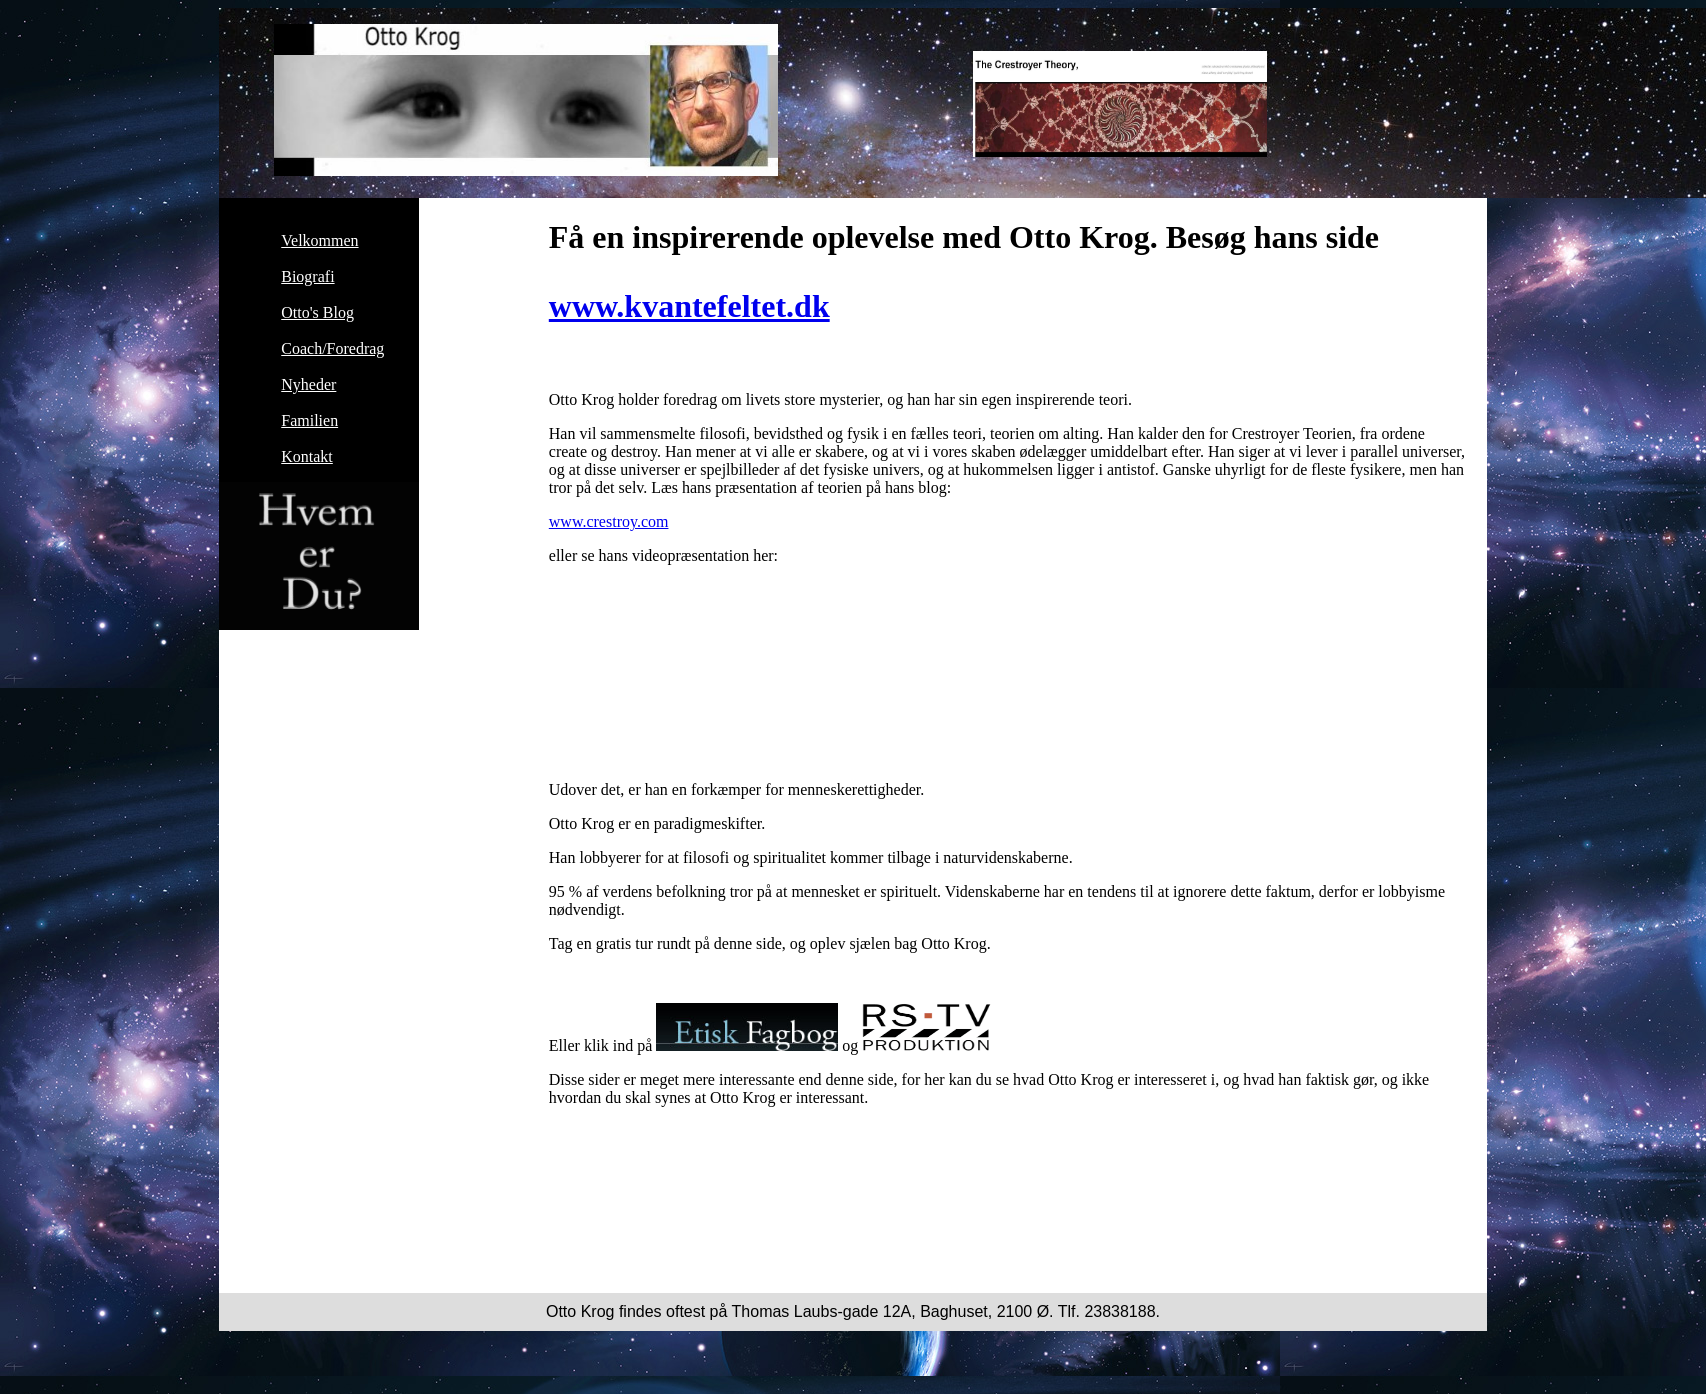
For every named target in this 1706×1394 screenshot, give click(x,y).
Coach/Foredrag (332, 348)
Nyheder (308, 384)
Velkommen (319, 240)
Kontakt (307, 456)
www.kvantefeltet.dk (689, 306)
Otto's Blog (317, 312)
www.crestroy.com (609, 521)
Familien (309, 420)
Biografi (307, 276)
